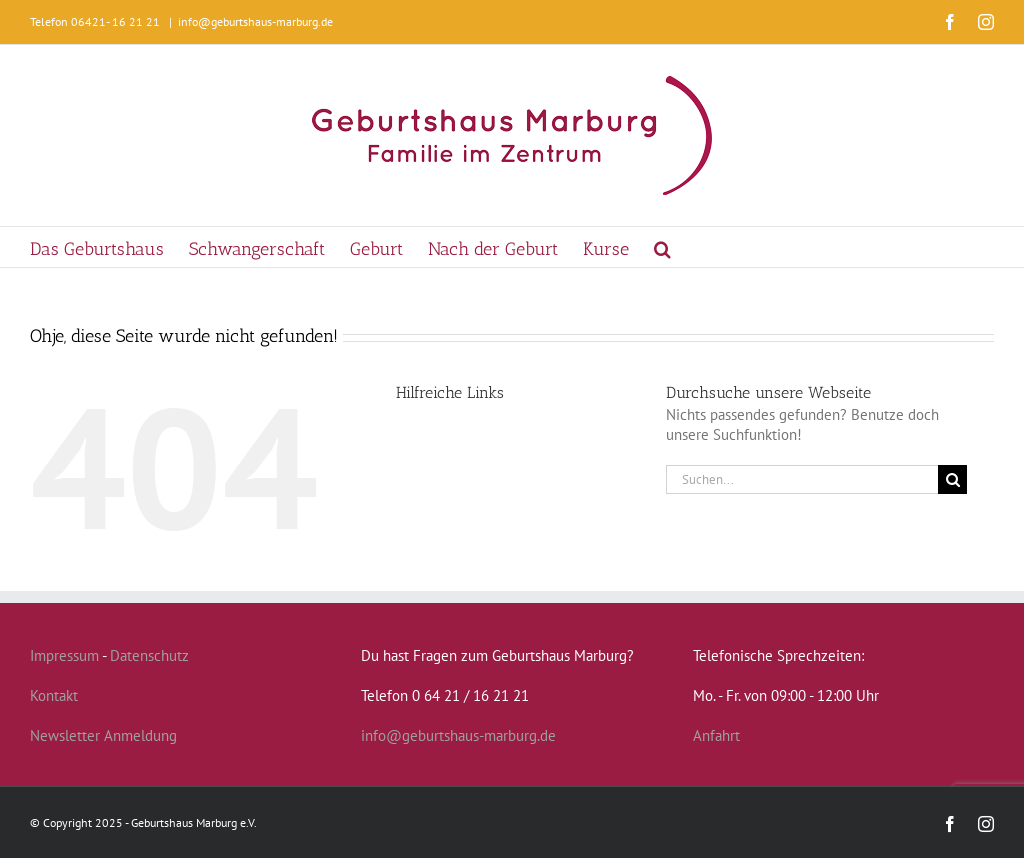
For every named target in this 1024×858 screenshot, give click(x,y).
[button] (662, 247)
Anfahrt (716, 735)
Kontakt (54, 695)
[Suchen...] (802, 479)
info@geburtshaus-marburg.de (255, 21)
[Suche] (952, 479)
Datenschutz (149, 655)
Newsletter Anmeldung (103, 735)
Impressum (64, 655)
